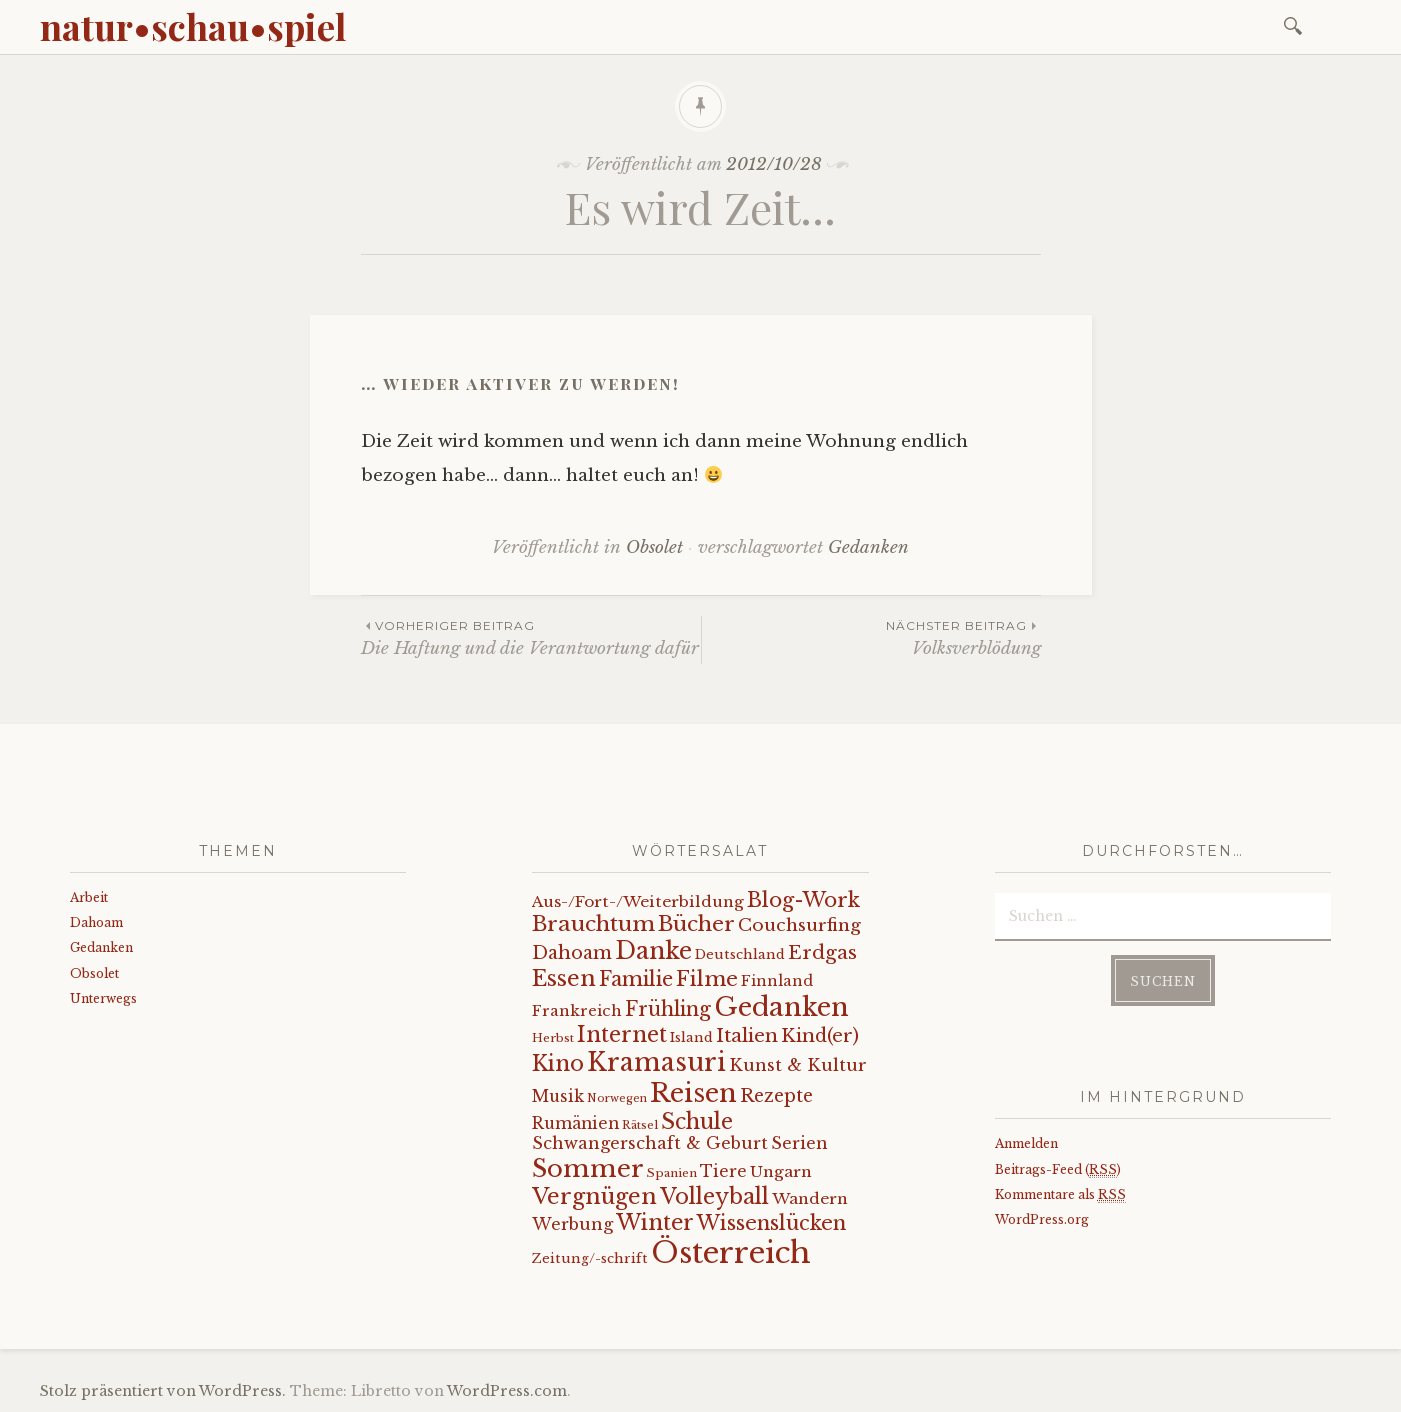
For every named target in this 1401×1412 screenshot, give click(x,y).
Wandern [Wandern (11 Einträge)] (810, 1198)
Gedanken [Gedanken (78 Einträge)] (781, 1007)
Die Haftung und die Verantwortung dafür (531, 637)
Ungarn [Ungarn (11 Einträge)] (781, 1171)
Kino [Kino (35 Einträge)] (558, 1063)
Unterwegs (103, 998)
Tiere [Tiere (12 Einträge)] (723, 1171)
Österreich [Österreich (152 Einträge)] (731, 1253)
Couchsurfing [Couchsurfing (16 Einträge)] (799, 925)
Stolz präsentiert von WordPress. (163, 1391)
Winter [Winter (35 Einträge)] (655, 1222)
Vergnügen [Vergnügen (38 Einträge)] (594, 1196)
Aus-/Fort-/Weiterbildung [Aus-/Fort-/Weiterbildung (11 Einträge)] (638, 901)
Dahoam (96, 922)
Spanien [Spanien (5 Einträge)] (672, 1173)
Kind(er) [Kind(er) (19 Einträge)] (820, 1035)
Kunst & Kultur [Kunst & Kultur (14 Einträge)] (798, 1065)
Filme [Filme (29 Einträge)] (707, 979)
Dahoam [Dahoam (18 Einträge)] (572, 953)
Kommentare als (1060, 1195)
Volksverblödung (871, 637)
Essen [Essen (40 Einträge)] (564, 978)
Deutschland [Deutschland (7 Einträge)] (740, 954)
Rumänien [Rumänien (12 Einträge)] (575, 1123)
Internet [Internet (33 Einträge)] (622, 1035)
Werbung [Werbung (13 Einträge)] (572, 1224)
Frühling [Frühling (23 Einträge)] (668, 1009)
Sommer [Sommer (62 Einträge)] (588, 1168)
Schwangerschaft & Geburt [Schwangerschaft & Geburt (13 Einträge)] (650, 1143)
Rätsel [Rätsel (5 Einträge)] (640, 1125)
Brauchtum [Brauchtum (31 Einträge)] (593, 924)
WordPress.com (507, 1391)
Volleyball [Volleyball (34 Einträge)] (714, 1196)
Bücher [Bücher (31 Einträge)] (696, 924)
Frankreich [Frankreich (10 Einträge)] (577, 1010)
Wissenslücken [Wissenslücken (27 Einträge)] (771, 1222)
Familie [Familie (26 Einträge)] (636, 979)
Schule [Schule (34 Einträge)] (697, 1121)
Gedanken (868, 547)
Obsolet (654, 547)
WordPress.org (1042, 1219)
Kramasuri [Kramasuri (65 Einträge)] (656, 1062)
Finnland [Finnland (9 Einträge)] (777, 981)
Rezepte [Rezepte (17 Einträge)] (776, 1096)
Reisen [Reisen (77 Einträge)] (693, 1093)
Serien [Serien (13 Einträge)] (799, 1143)
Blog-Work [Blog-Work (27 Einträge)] (803, 899)
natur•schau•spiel (193, 26)
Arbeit (89, 897)
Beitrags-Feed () (1058, 1170)
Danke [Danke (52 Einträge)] (653, 950)
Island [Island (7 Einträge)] (691, 1037)
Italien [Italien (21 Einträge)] (747, 1035)
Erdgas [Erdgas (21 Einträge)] (822, 952)
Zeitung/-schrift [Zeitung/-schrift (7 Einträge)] (590, 1258)
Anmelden (1026, 1143)
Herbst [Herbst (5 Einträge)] (553, 1038)
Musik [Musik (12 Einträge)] (558, 1096)
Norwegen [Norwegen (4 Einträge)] (617, 1098)
